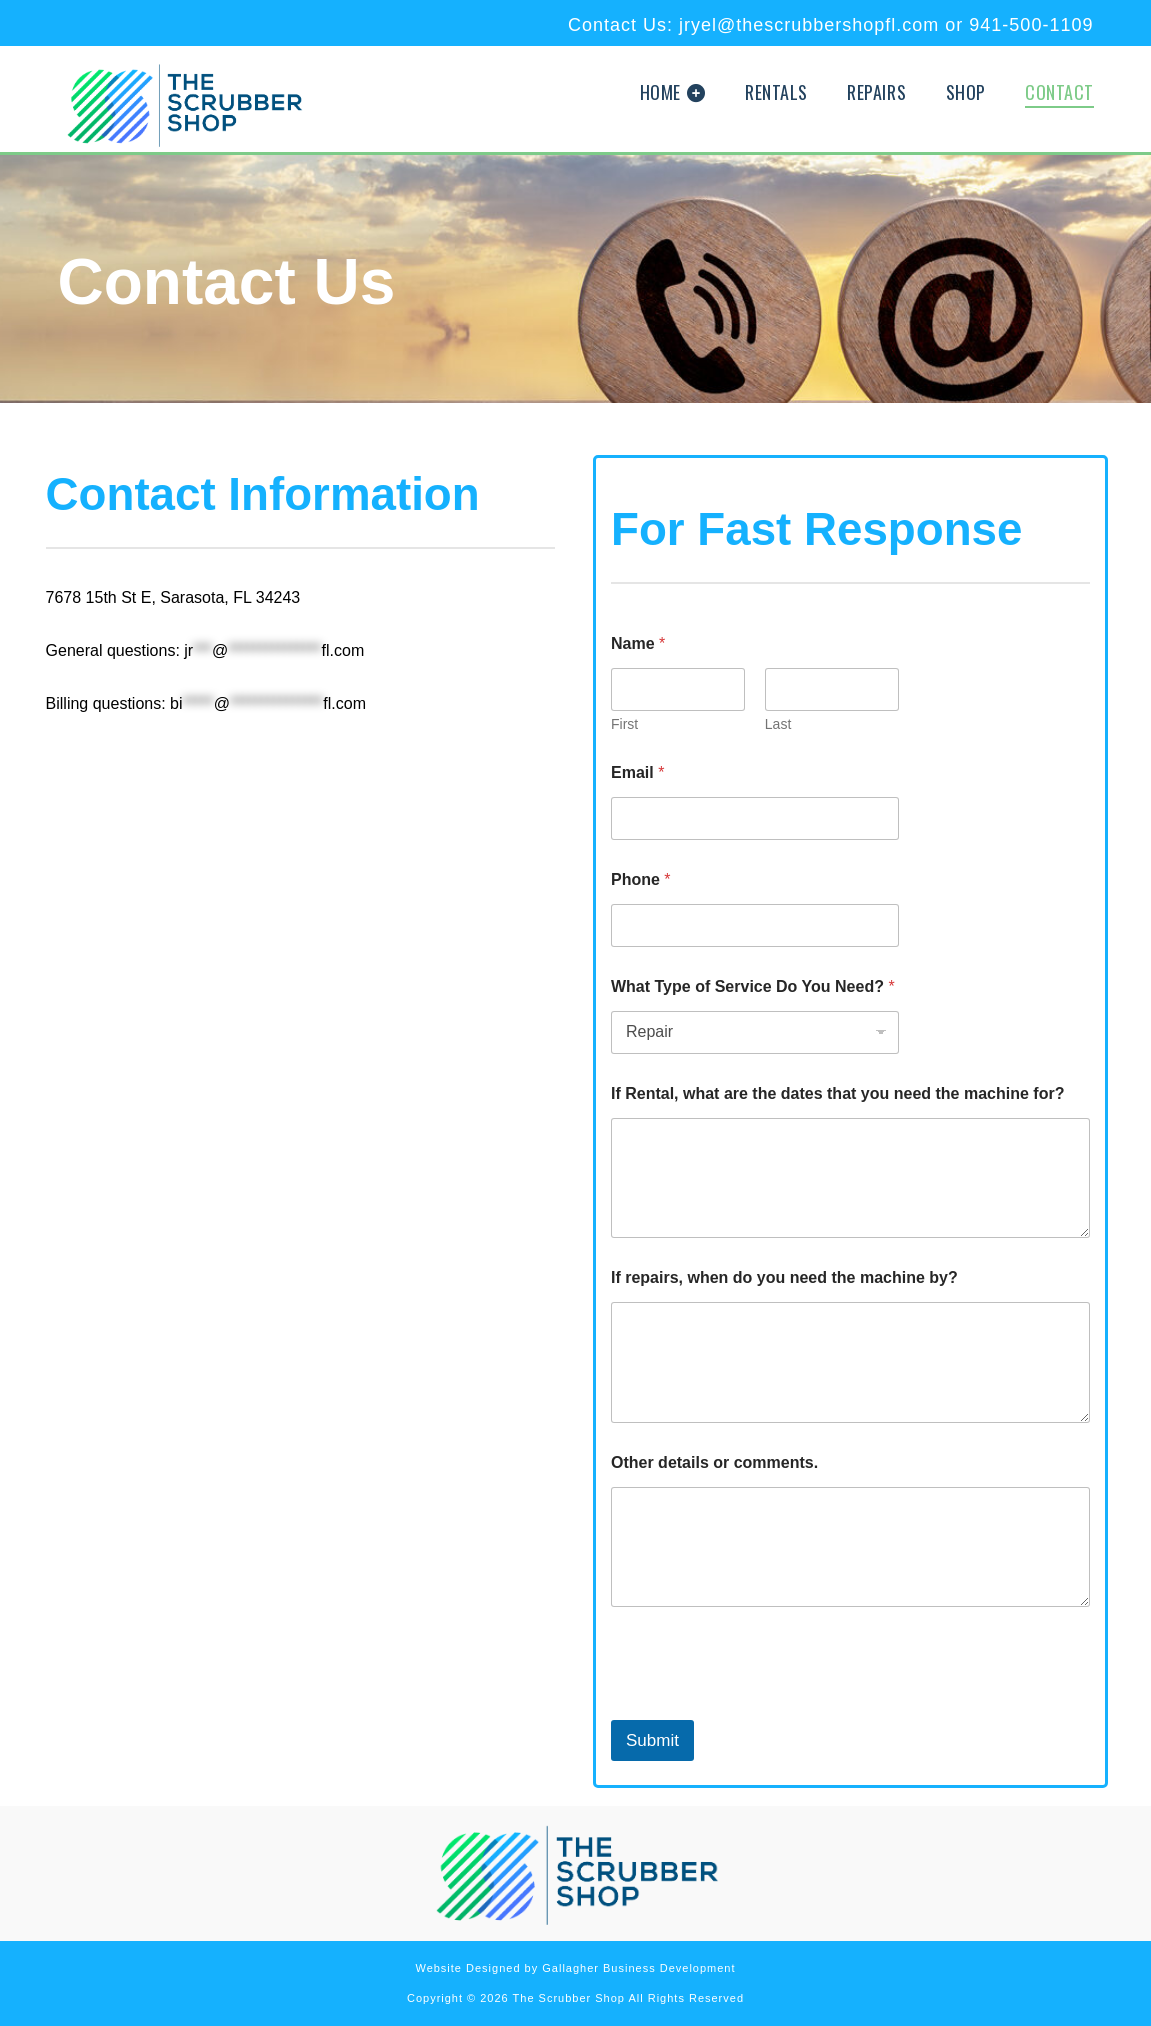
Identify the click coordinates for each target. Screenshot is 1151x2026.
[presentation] (763, 1707)
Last (778, 724)
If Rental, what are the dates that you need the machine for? (837, 1093)
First (624, 724)
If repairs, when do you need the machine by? (784, 1277)
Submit (652, 1740)
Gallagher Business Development (638, 1968)
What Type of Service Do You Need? (753, 986)
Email (637, 772)
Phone (641, 879)
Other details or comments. (714, 1462)
